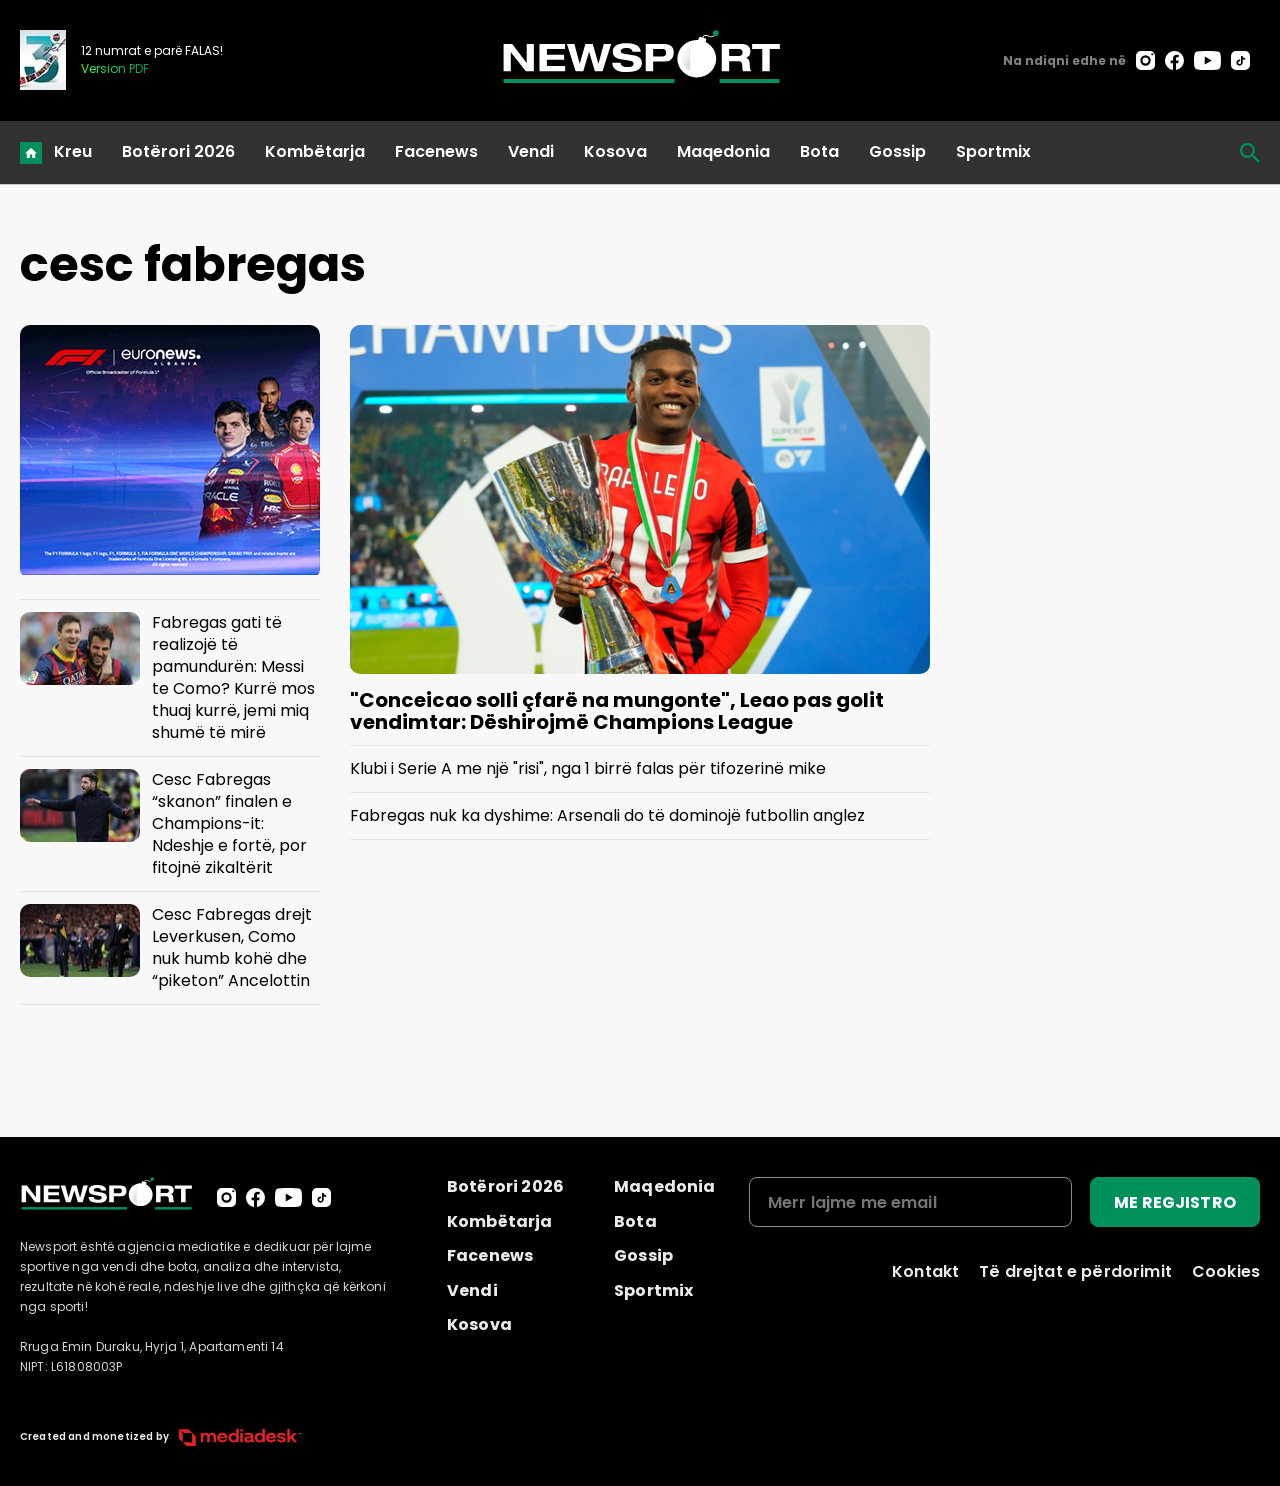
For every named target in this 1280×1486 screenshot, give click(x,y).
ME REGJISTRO (1175, 1202)
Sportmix (993, 151)
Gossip (897, 151)
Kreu (73, 151)
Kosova (615, 151)
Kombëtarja (315, 151)
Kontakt (925, 1271)
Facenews (436, 151)
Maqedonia (723, 151)
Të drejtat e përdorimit (1075, 1271)
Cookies (1226, 1271)
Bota (819, 151)
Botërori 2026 (178, 151)
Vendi (531, 151)
